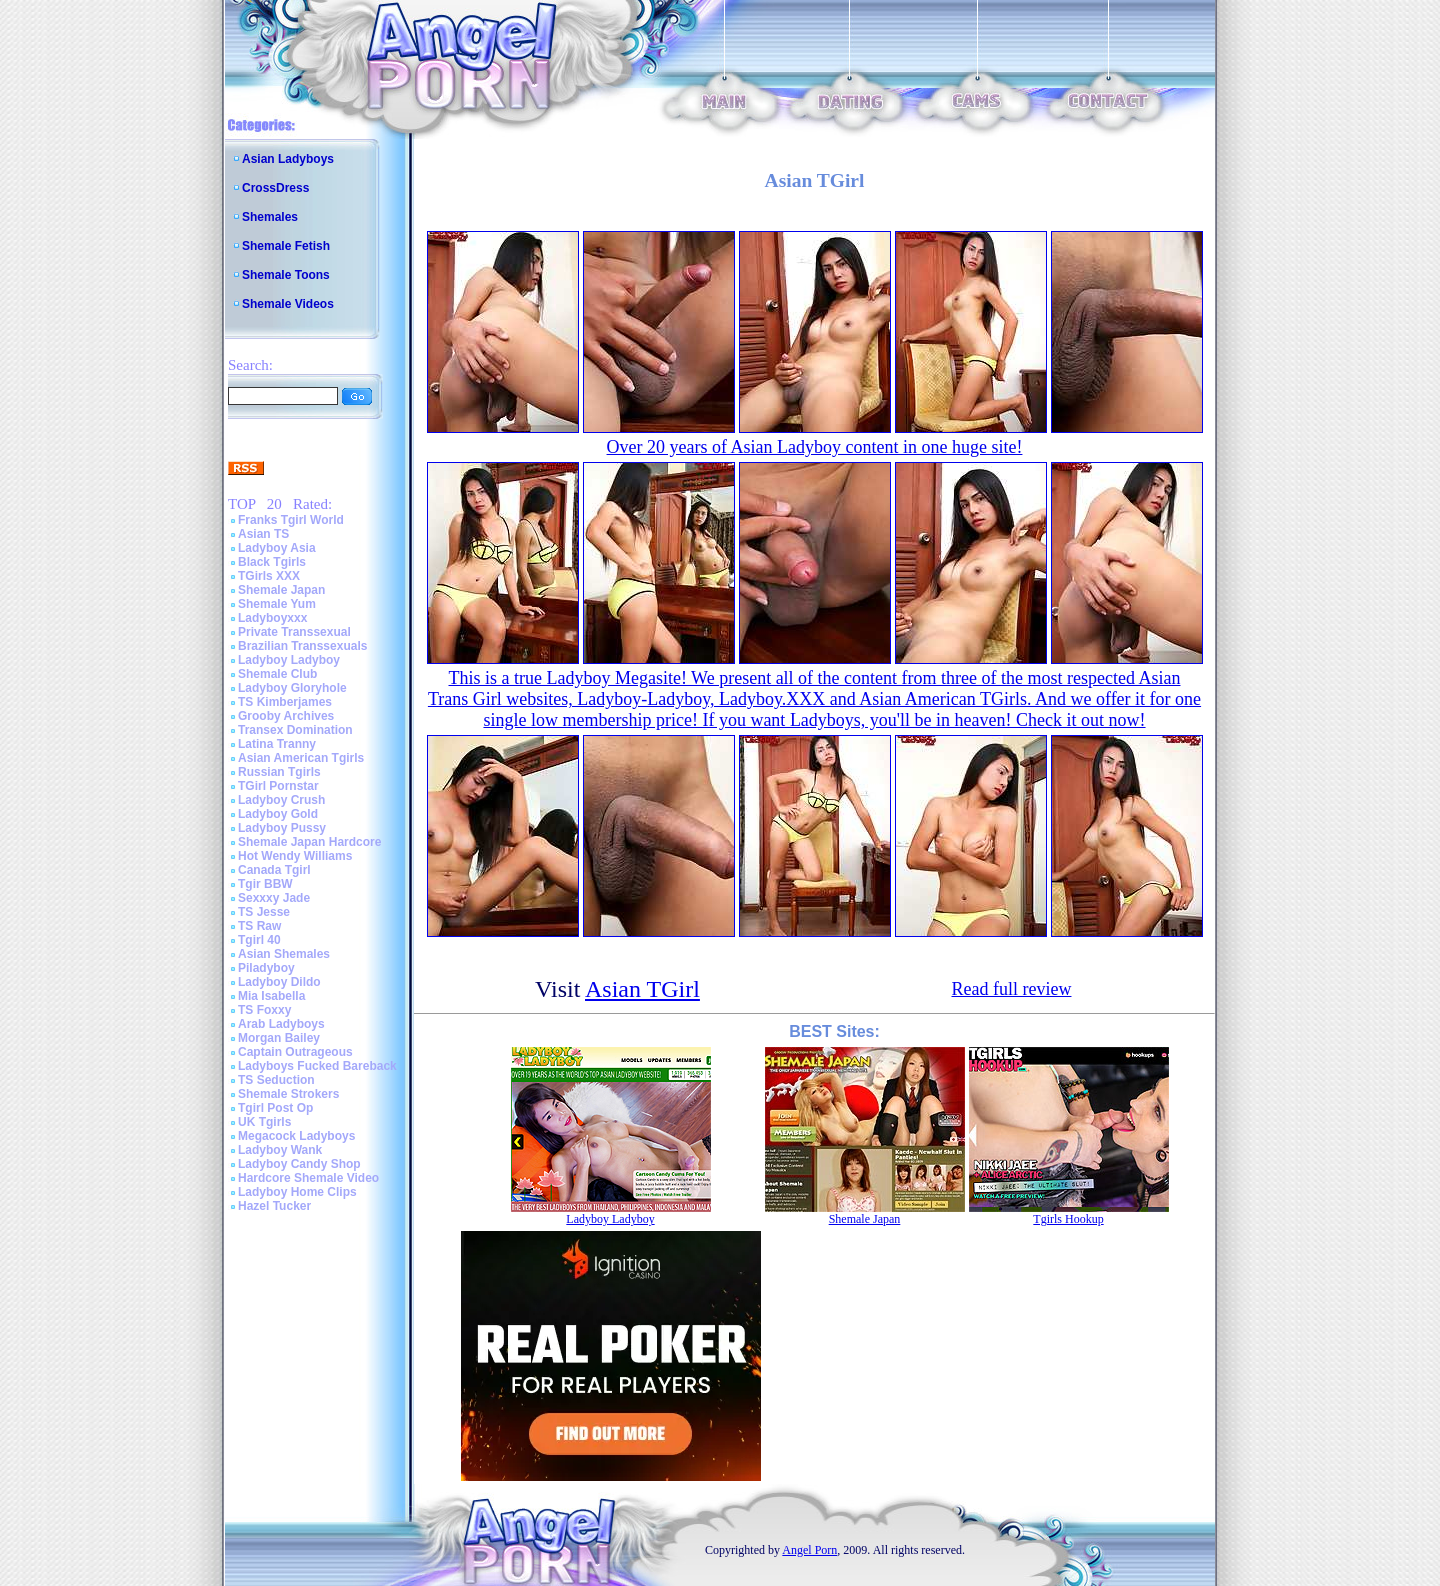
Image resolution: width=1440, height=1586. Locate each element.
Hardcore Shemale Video (308, 1178)
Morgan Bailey (279, 1038)
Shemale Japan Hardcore (309, 842)
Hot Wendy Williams (295, 856)
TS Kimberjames (285, 702)
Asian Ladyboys (288, 159)
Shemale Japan (281, 590)
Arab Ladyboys (281, 1024)
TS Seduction (276, 1080)
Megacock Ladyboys (296, 1136)
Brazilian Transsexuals (302, 646)
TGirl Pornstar (278, 786)
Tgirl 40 (259, 940)
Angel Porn (809, 1550)
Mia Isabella (271, 996)
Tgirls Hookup (1068, 1219)
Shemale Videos (288, 304)
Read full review (1012, 989)
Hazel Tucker (274, 1206)
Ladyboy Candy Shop (299, 1164)
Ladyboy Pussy (282, 828)
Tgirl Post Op (275, 1108)
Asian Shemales (284, 954)
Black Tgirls (272, 562)
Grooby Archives (286, 716)
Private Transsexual (294, 632)
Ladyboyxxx (272, 618)
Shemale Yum (277, 604)
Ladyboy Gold (278, 814)
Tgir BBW (265, 884)
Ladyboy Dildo (279, 982)
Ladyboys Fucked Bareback (317, 1066)
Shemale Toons (286, 275)
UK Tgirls (264, 1122)
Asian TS (263, 534)
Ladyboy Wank (280, 1150)
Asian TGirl (642, 989)
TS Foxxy (264, 1010)
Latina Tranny (277, 744)
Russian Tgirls (279, 772)
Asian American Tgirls (301, 758)
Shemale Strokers (288, 1094)
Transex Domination (295, 730)
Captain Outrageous (295, 1052)
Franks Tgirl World (291, 520)
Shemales (270, 217)
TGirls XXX (269, 576)
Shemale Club (277, 674)
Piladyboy (266, 968)
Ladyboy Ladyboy (289, 660)
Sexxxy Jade (274, 898)
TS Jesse (264, 912)
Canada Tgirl (274, 870)
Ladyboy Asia (277, 548)
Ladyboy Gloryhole (292, 688)
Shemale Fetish (286, 246)
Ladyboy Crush (281, 800)
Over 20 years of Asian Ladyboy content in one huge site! (815, 447)
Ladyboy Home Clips (297, 1192)
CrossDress (275, 188)
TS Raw (259, 926)
